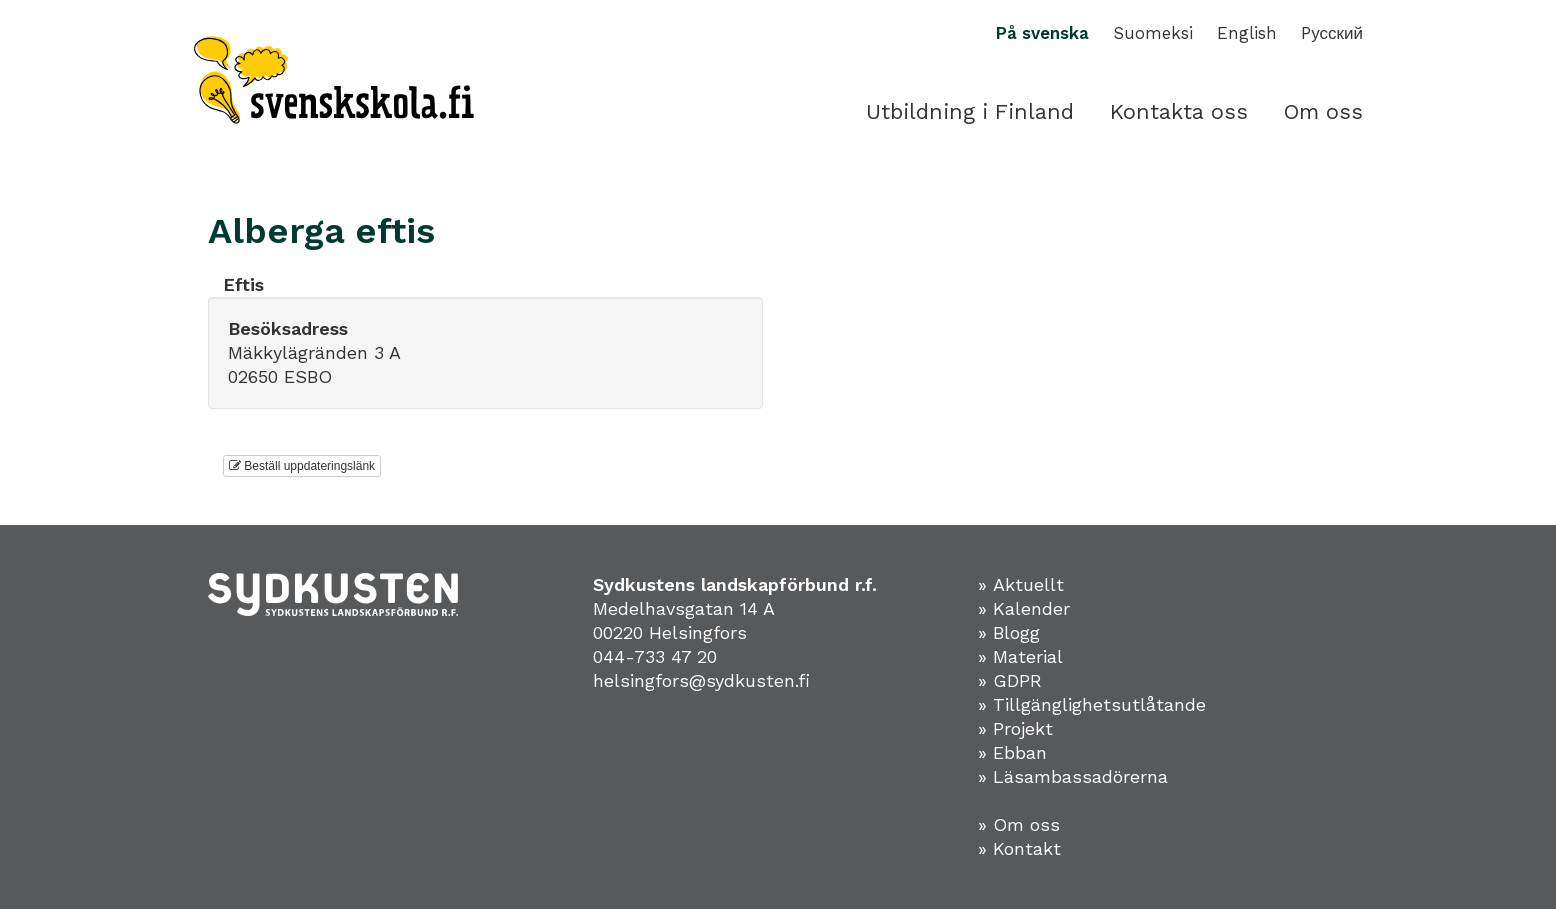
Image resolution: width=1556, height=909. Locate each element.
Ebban (1020, 752)
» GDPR (1010, 680)
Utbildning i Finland (970, 111)
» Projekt (1015, 728)
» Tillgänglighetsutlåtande (1092, 704)
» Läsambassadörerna (1073, 776)
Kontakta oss (1179, 111)
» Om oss (1019, 824)
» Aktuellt (1021, 584)
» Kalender (1024, 608)
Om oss (1323, 111)
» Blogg (1009, 632)
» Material (1020, 656)
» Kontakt (1019, 848)
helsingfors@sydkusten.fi (701, 680)
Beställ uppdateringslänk (302, 466)
